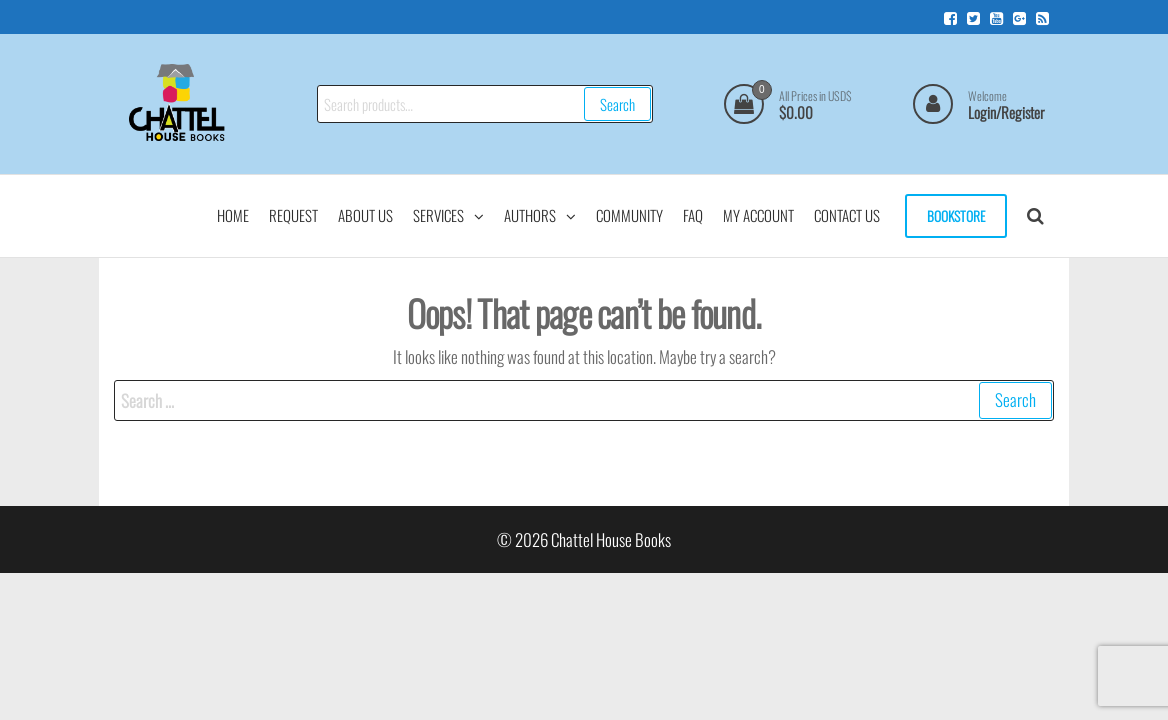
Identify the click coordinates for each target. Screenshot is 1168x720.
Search (617, 104)
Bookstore (956, 216)
